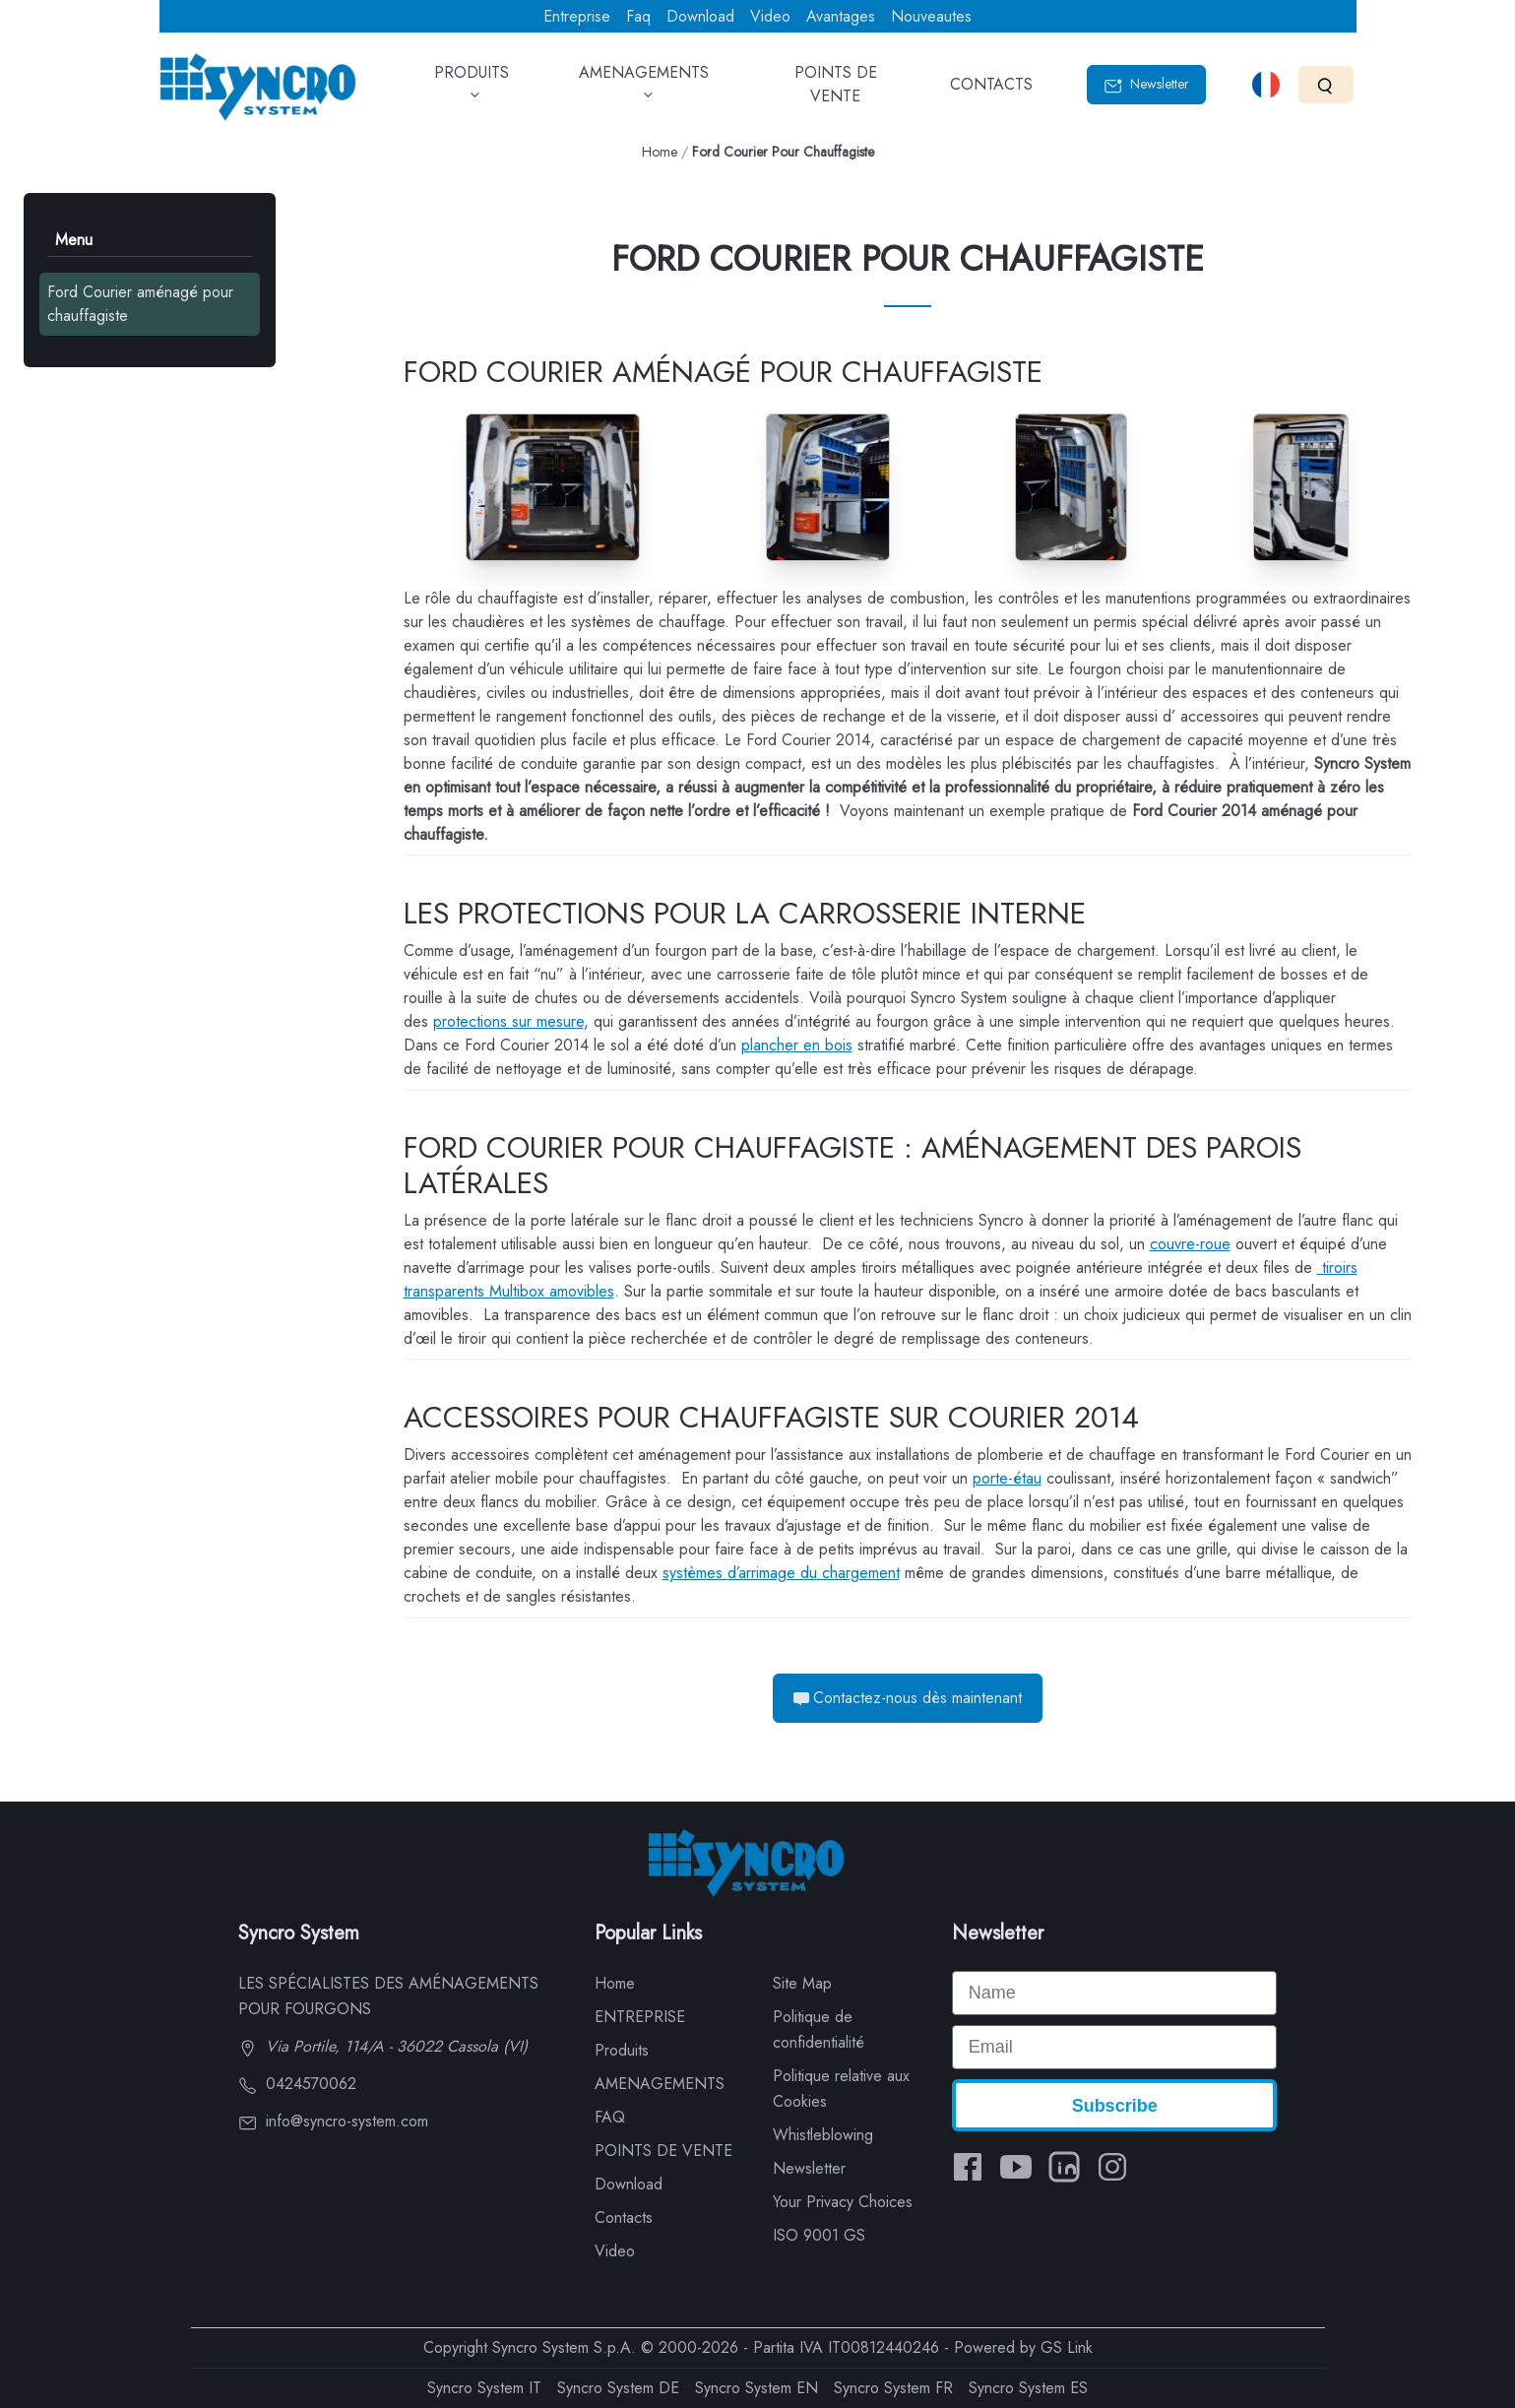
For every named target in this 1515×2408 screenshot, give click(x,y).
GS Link (1067, 2347)
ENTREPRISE (640, 2016)
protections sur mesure (508, 1021)
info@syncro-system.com (333, 2121)
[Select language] (1265, 84)
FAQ (610, 2117)
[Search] (1325, 84)
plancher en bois (796, 1045)
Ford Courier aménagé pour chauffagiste (140, 304)
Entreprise (576, 16)
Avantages (840, 16)
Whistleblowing (823, 2134)
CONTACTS (991, 90)
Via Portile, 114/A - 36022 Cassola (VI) (383, 2046)
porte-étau (1007, 1478)
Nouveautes (931, 16)
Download (700, 16)
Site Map (802, 1983)
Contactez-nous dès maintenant (907, 1697)
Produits (622, 2050)
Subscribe (1115, 2106)
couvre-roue (1190, 1244)
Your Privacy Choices (843, 2201)
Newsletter (1146, 84)
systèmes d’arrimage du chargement (781, 1572)
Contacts (624, 2217)
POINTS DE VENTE (835, 90)
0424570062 (297, 2083)
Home (659, 151)
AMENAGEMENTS (644, 90)
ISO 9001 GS (819, 2235)
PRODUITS (471, 90)
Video (770, 16)
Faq (638, 16)
